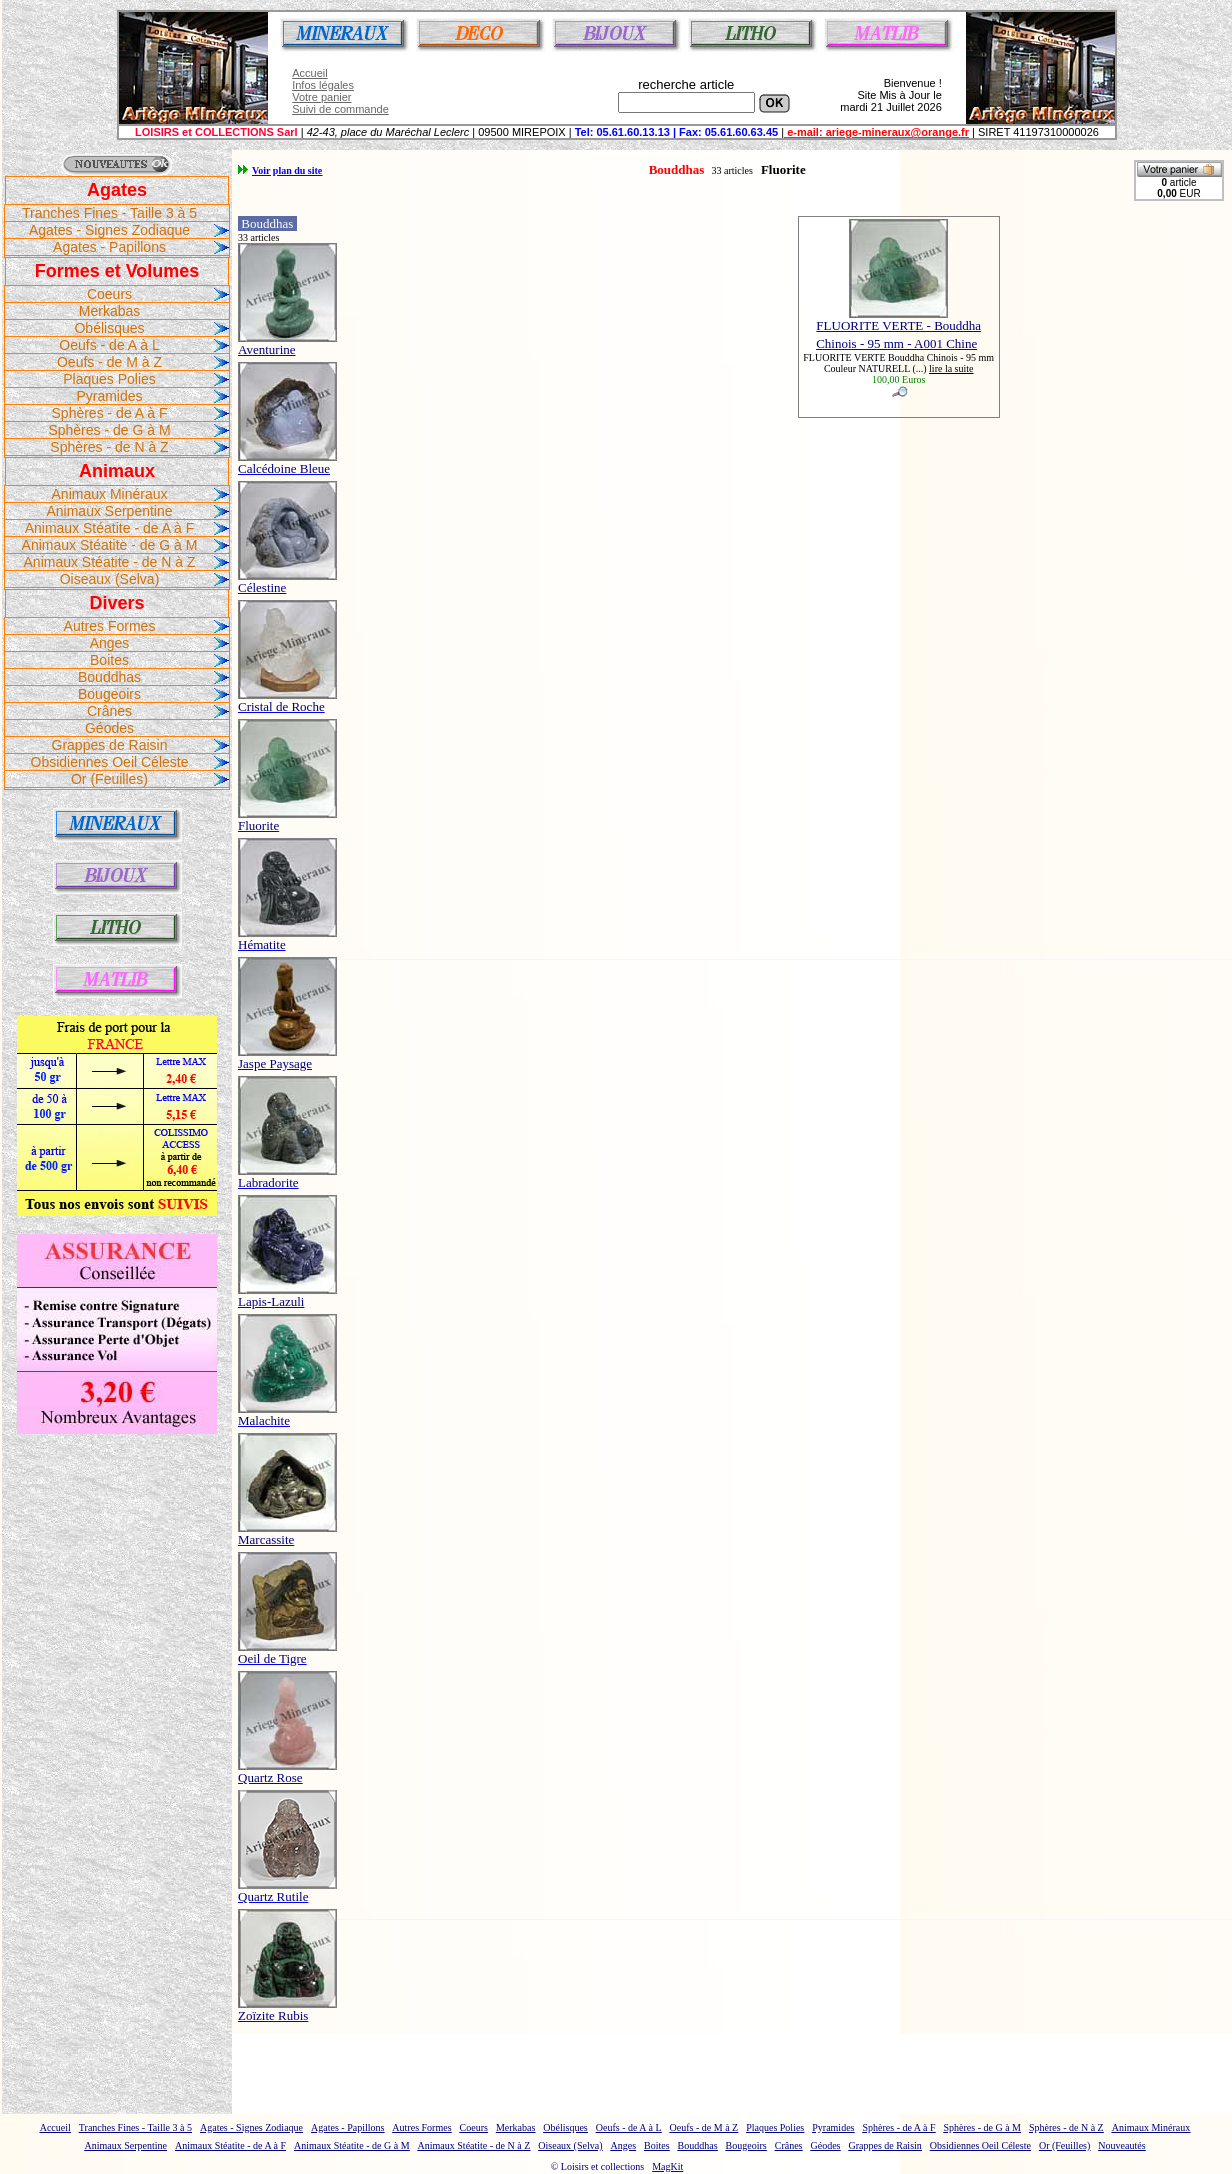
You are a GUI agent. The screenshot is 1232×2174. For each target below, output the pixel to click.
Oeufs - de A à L (109, 345)
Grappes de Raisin (110, 745)
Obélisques (109, 328)
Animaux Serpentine (109, 511)
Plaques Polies (109, 379)
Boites (109, 660)
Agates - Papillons (109, 247)
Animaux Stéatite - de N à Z (110, 562)
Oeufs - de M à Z (109, 362)
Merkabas (109, 311)
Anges (110, 643)
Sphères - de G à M (109, 430)
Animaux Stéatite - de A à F (110, 528)
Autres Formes (110, 626)
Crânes (109, 711)
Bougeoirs (109, 694)
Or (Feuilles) (109, 779)
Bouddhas (109, 677)
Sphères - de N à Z (109, 447)
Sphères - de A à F (110, 413)
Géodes (109, 728)
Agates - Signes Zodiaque (109, 230)
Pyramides (109, 396)
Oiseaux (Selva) (110, 579)
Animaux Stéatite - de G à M (110, 545)
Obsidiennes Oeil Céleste (110, 762)
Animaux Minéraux (110, 494)
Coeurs (109, 294)
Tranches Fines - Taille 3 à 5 (109, 213)
